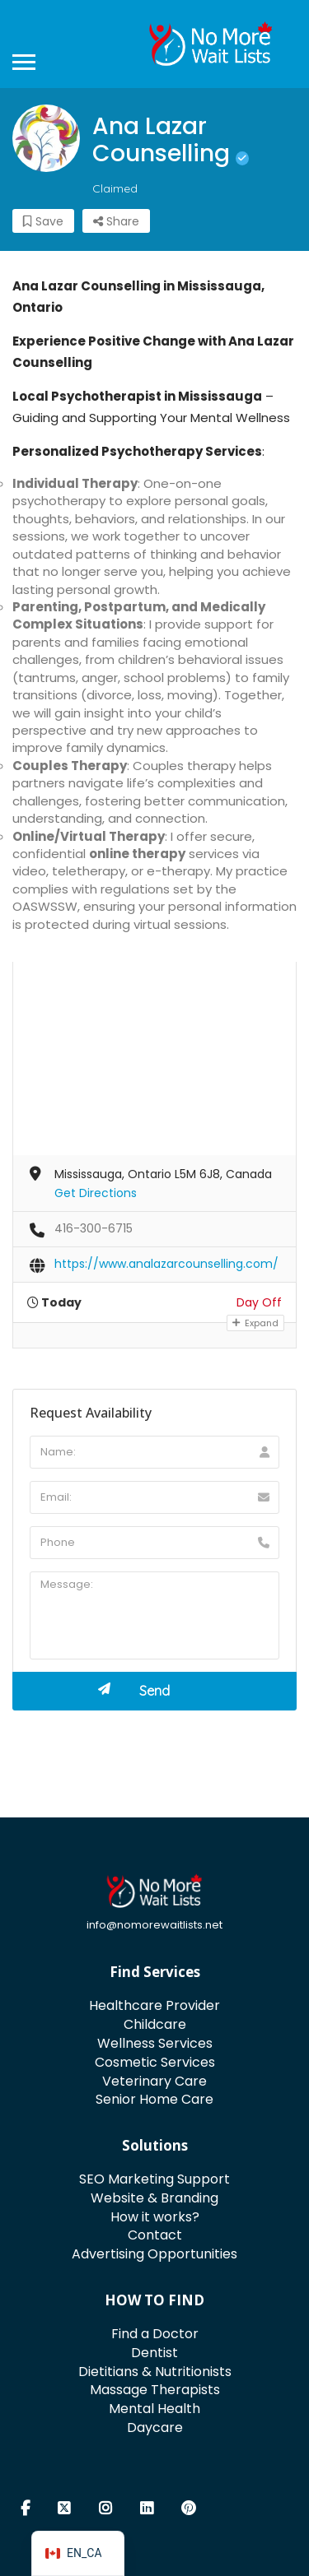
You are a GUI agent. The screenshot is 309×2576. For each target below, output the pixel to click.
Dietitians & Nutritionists (155, 2371)
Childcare (155, 2024)
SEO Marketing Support (154, 2179)
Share (116, 221)
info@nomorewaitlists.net (154, 1925)
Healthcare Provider (154, 2005)
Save (43, 221)
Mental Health (154, 2408)
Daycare (155, 2427)
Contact (155, 2235)
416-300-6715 (93, 1228)
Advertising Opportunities (154, 2253)
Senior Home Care (154, 2099)
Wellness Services (155, 2043)
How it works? (154, 2216)
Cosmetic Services (155, 2062)
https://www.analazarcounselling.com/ (166, 1264)
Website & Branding (154, 2197)
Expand (255, 1323)
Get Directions (95, 1193)
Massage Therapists (155, 2389)
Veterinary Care (154, 2081)
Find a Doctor (155, 2333)
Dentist (154, 2352)
